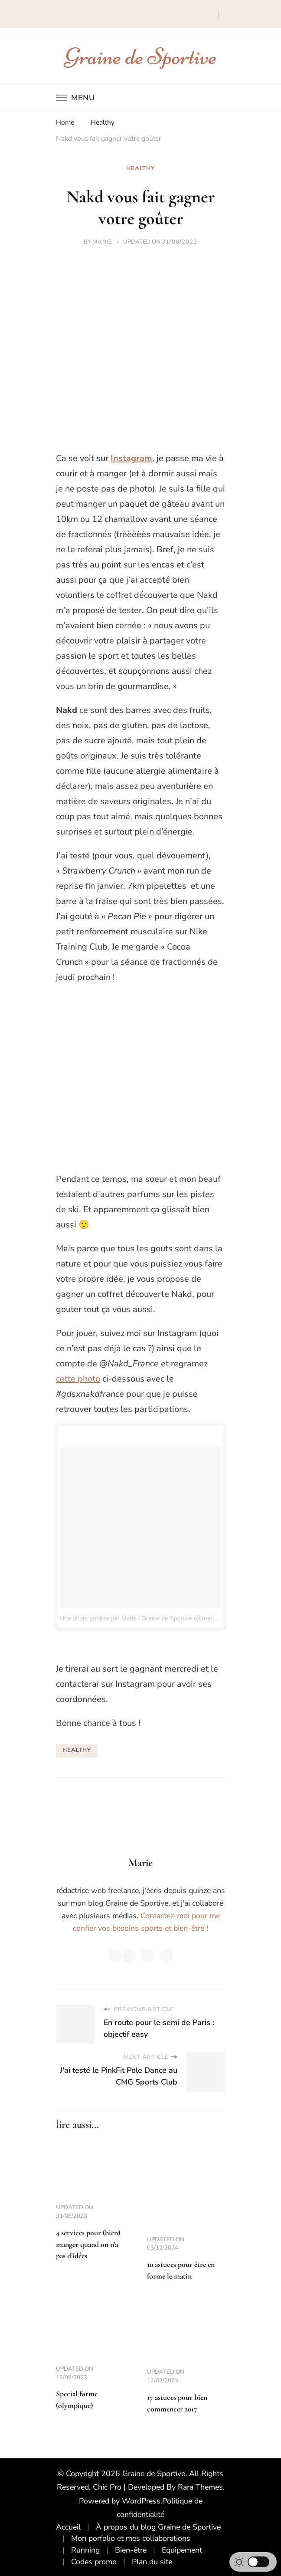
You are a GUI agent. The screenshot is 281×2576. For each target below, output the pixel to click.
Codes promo (94, 2561)
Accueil (68, 2527)
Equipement (182, 2550)
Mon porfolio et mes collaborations (130, 2538)
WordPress (141, 2501)
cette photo (78, 1379)
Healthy (140, 168)
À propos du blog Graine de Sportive (158, 2527)
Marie (102, 242)
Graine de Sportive (141, 56)
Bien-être (131, 2550)
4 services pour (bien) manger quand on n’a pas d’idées (88, 2244)
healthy (76, 1750)
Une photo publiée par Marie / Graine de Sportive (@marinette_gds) (151, 1618)
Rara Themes (200, 2487)
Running (85, 2550)
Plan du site (152, 2561)
